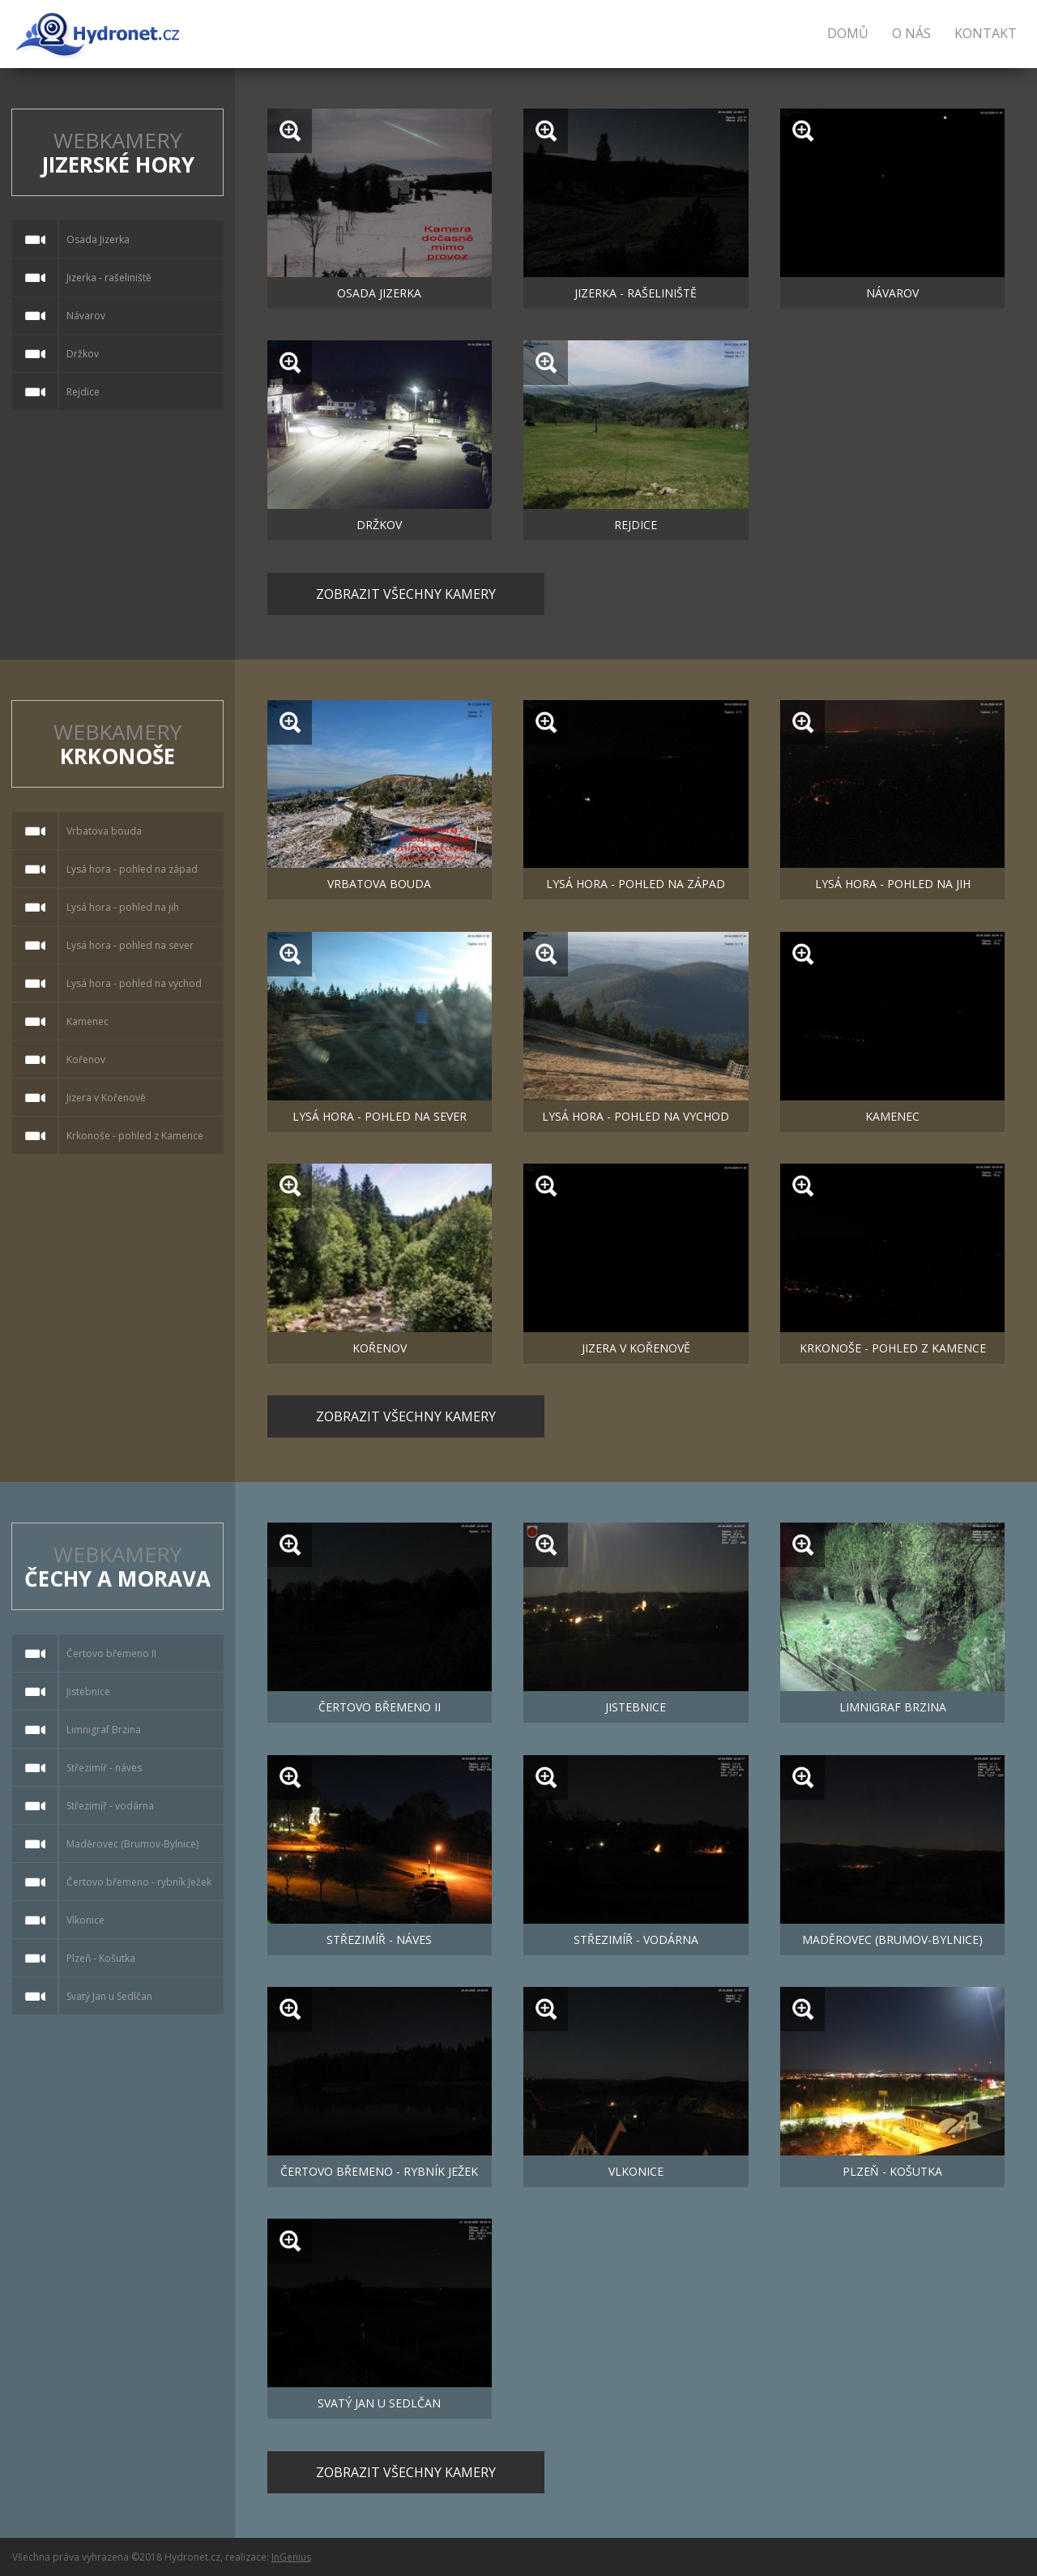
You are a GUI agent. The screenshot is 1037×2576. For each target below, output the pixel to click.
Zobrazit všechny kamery (406, 594)
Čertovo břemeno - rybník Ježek (379, 2171)
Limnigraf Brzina (892, 1707)
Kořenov (379, 1348)
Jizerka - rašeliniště (635, 293)
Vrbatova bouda (379, 883)
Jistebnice (635, 1707)
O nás (911, 33)
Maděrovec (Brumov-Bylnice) (892, 1939)
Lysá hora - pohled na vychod (635, 1116)
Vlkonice (636, 2171)
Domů (847, 33)
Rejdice (635, 524)
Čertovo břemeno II (379, 1707)
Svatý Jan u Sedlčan (379, 2403)
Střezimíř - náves (379, 1939)
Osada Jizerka (379, 293)
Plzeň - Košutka (892, 2171)
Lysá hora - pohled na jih (893, 883)
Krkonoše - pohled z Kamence (893, 1348)
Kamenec (892, 1116)
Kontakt (985, 33)
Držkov (379, 524)
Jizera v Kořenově (636, 1348)
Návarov (892, 293)
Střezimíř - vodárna (636, 1939)
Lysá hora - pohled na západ (635, 883)
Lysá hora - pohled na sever (379, 1116)
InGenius (291, 2557)
